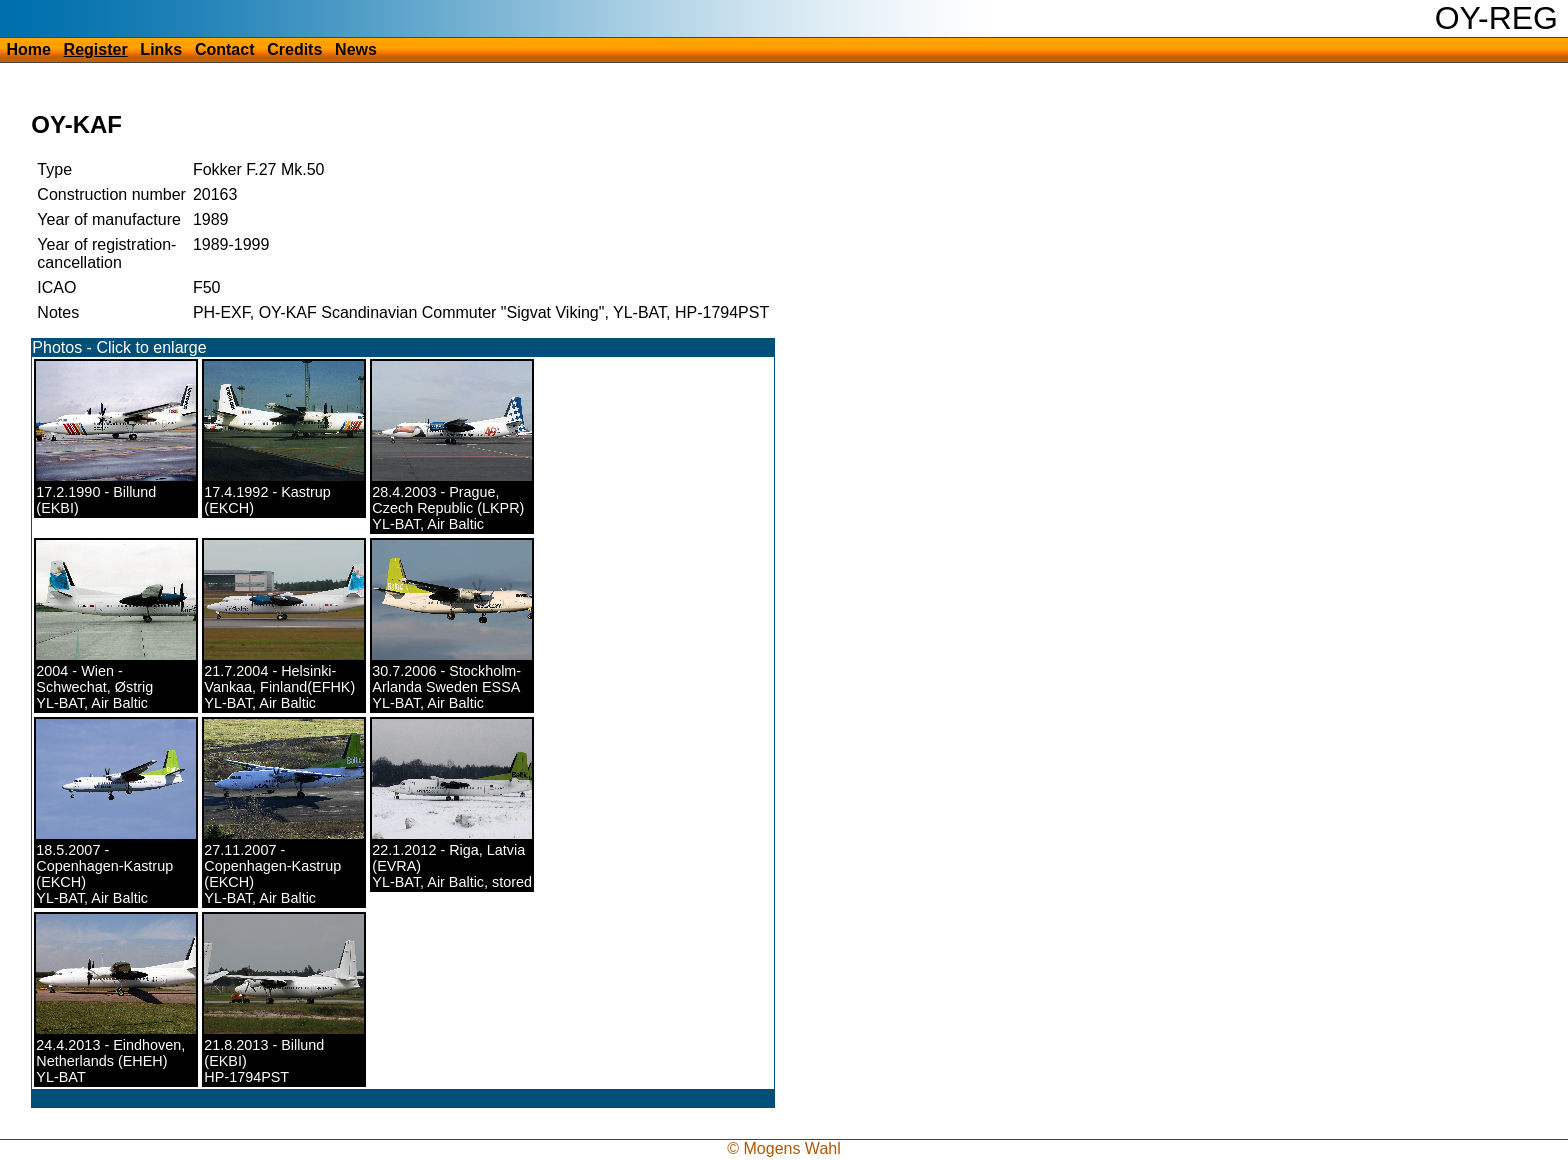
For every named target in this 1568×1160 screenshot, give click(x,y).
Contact (225, 49)
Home (28, 49)
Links (161, 49)
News (356, 49)
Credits (294, 49)
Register (96, 49)
